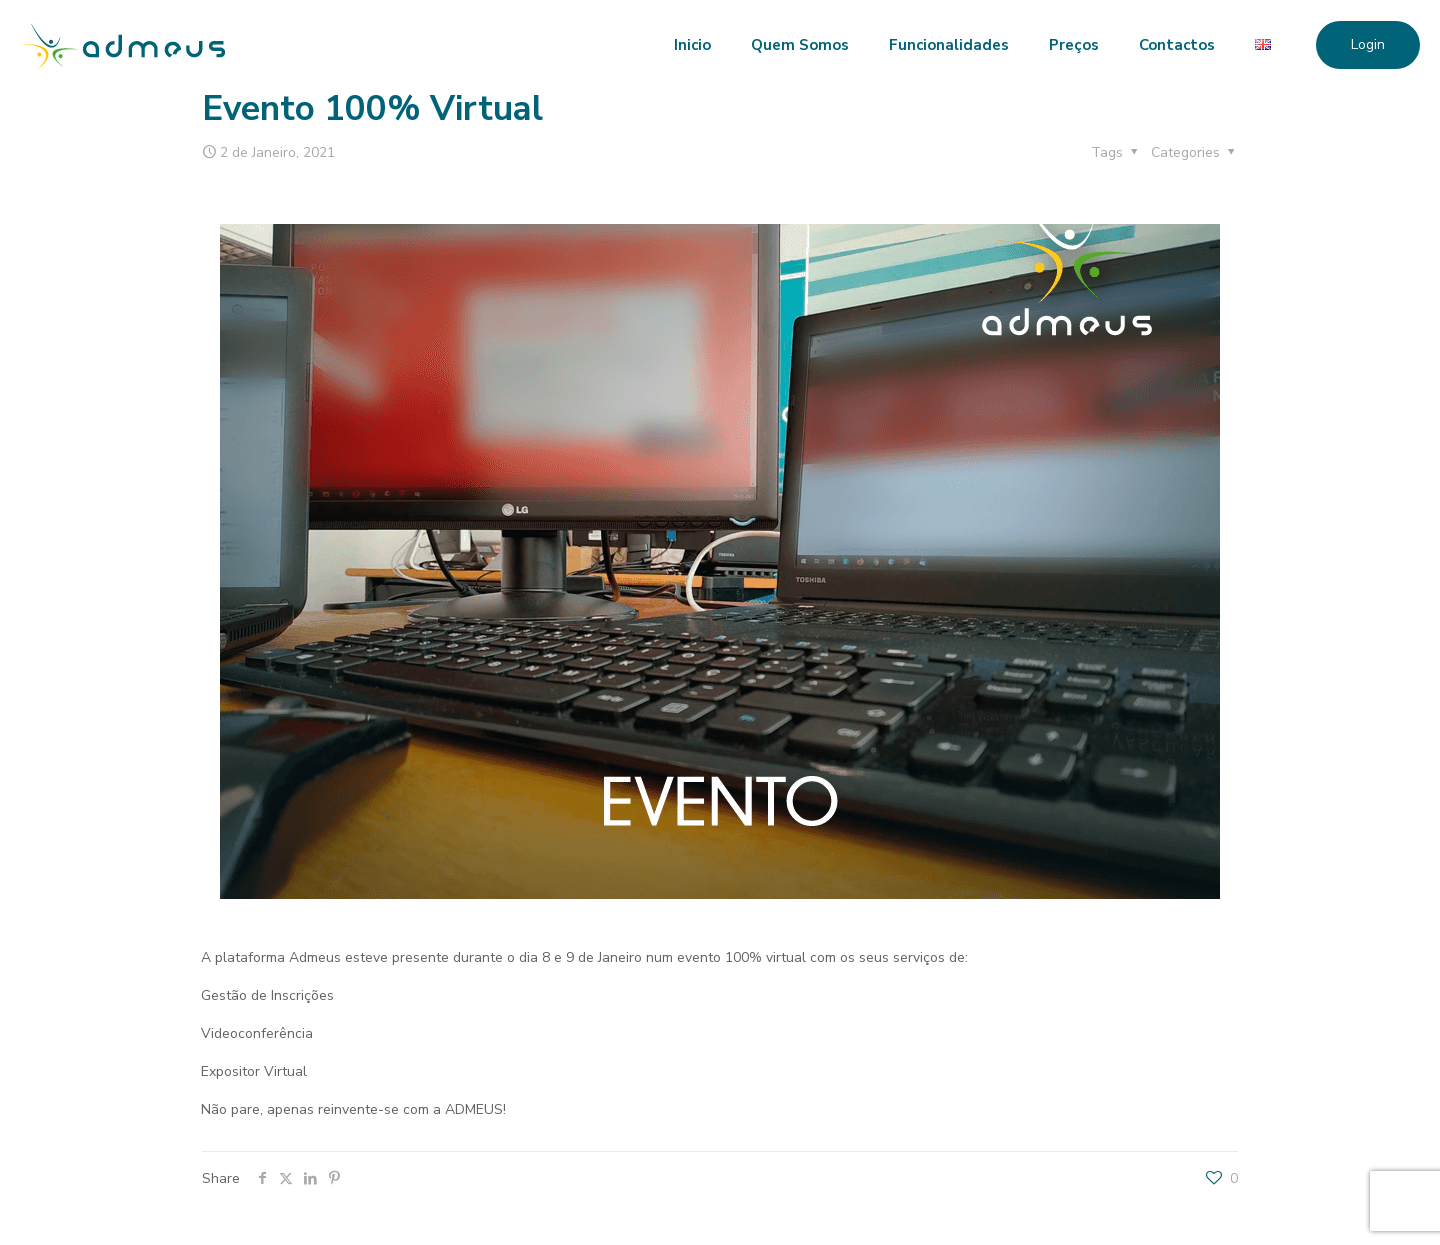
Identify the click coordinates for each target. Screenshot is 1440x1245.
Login (1368, 44)
